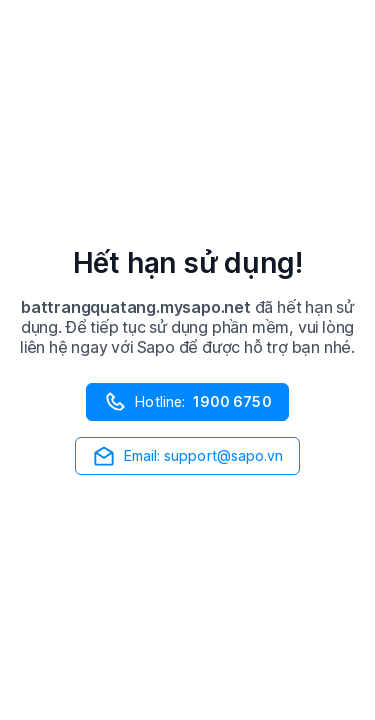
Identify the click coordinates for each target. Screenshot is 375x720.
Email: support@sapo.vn (188, 456)
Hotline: (187, 402)
